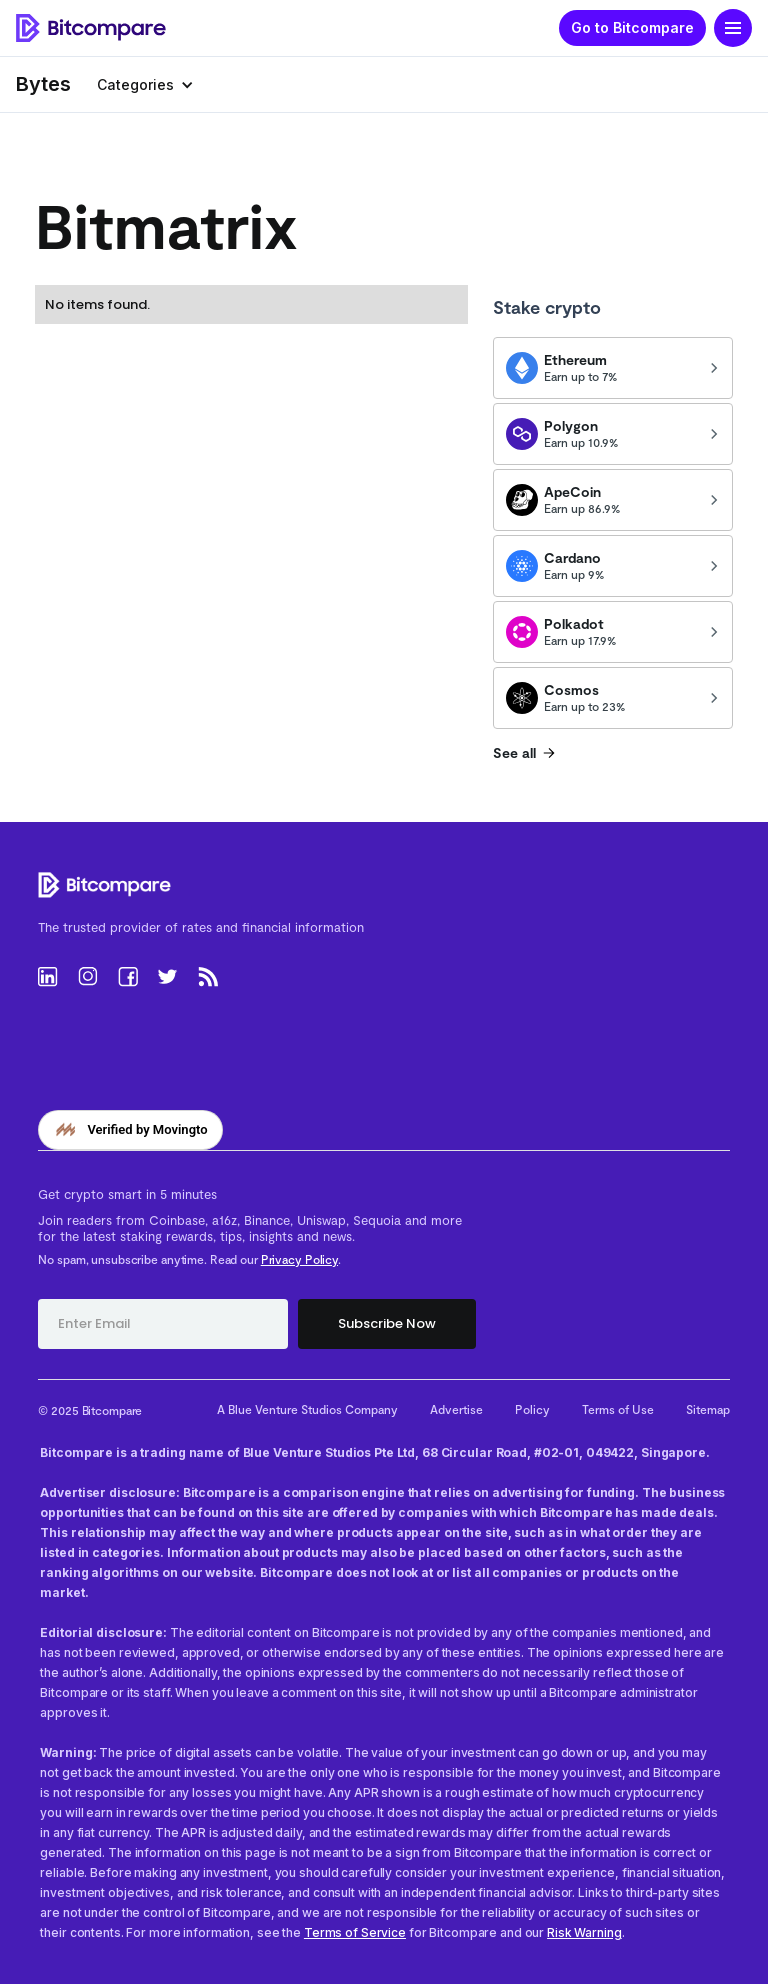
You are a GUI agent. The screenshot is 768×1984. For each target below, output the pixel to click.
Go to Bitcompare (632, 27)
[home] (91, 28)
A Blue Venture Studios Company (307, 1409)
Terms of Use (618, 1409)
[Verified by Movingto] (130, 1130)
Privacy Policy (299, 1259)
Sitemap (708, 1409)
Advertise (456, 1409)
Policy (532, 1409)
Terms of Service (355, 1932)
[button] (733, 28)
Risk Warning (584, 1932)
